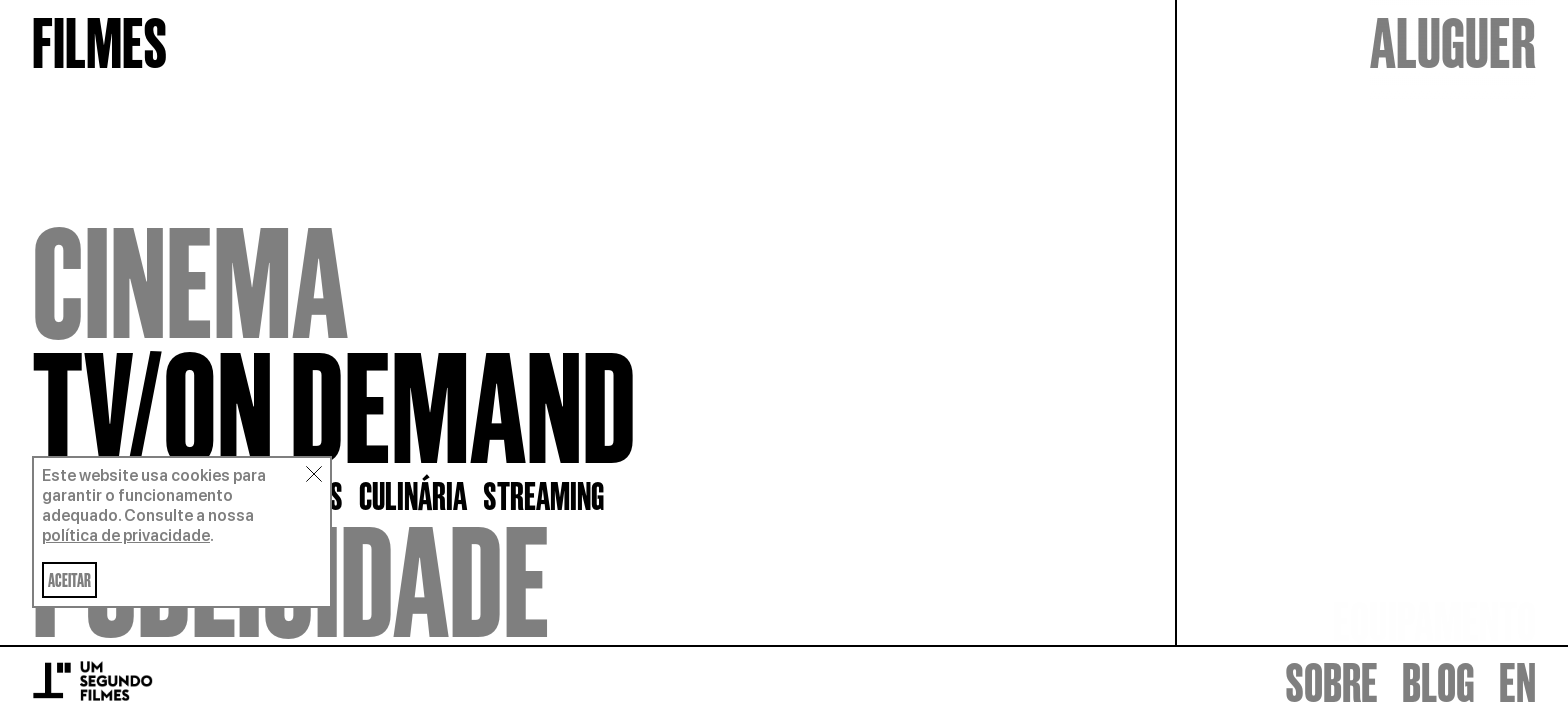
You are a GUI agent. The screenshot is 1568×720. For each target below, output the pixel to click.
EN (1517, 683)
